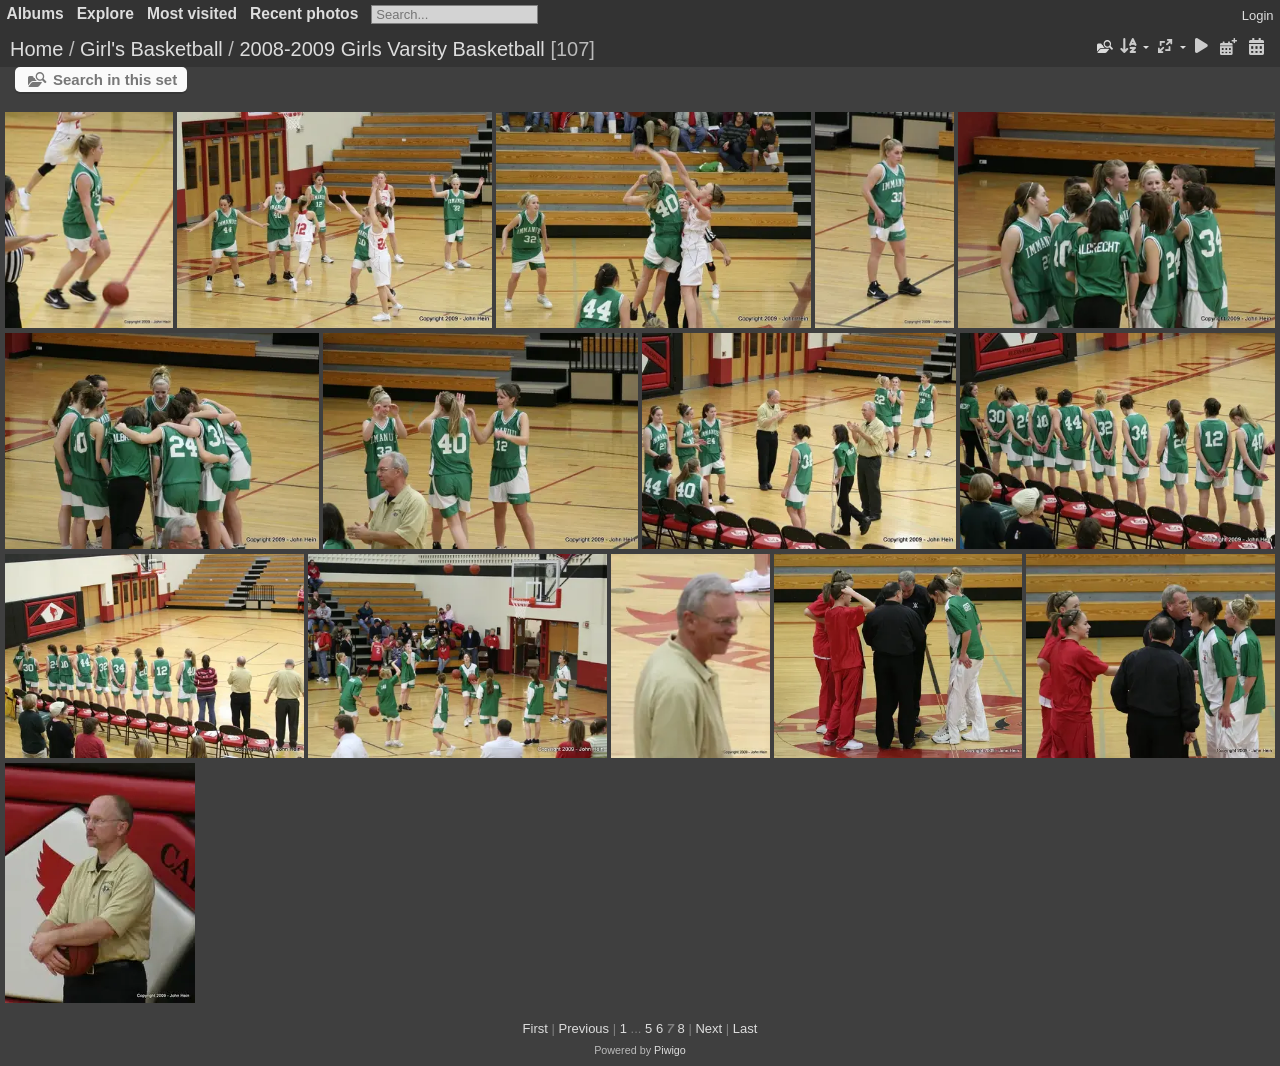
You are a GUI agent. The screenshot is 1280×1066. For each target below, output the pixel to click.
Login (1258, 15)
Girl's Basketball (151, 49)
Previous (584, 1028)
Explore (105, 13)
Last (745, 1028)
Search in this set (115, 79)
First (535, 1028)
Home (36, 49)
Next (708, 1028)
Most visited (192, 13)
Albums (35, 13)
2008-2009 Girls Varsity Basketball (391, 49)
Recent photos (304, 13)
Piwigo (670, 1050)
